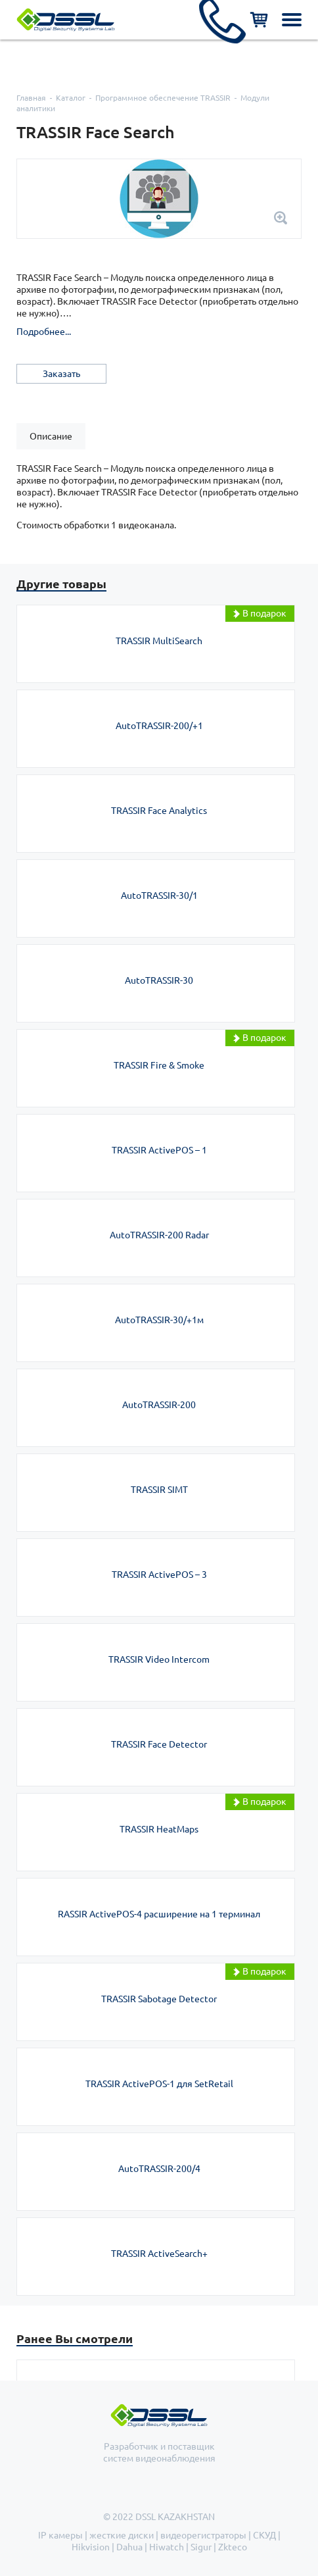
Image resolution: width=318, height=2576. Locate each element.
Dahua (129, 2547)
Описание (51, 436)
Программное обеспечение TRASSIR (163, 97)
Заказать (61, 373)
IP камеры (60, 2535)
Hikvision (91, 2547)
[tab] (50, 436)
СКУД (264, 2535)
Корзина (259, 20)
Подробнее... (43, 331)
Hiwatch (166, 2547)
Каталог (70, 97)
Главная (31, 97)
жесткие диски (121, 2535)
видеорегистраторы (203, 2535)
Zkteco (232, 2547)
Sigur (201, 2547)
